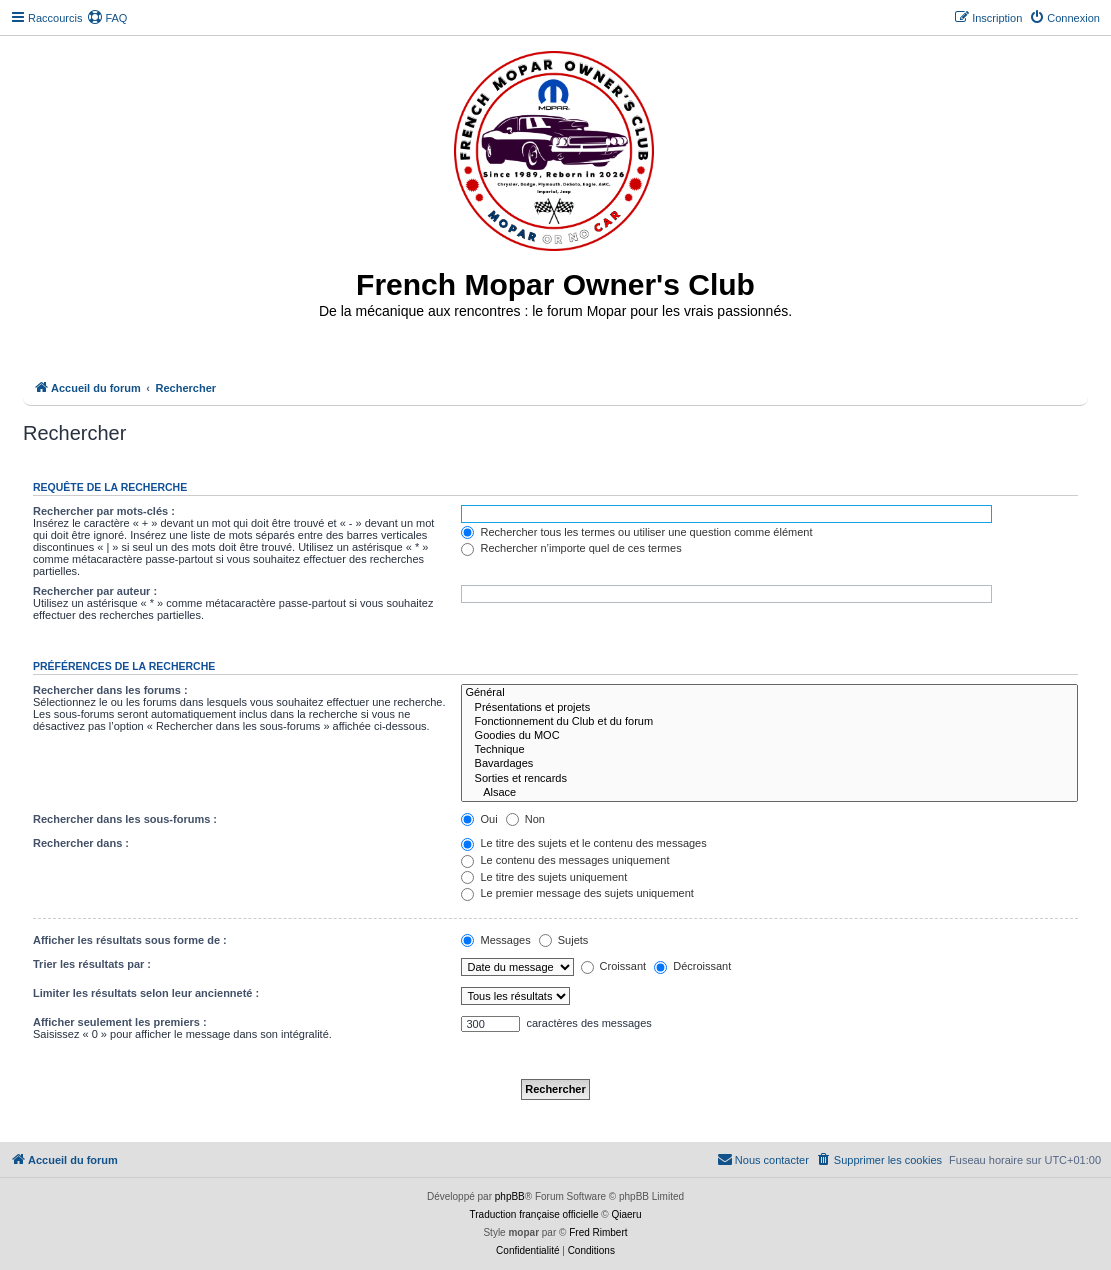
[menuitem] (107, 18)
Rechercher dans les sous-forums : (125, 819)
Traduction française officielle (534, 1214)
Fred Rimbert (598, 1232)
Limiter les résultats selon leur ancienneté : (146, 993)
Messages (495, 940)
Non (525, 819)
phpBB (510, 1196)
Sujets (564, 940)
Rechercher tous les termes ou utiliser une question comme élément (636, 532)
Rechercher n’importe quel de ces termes (571, 548)
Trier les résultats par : (92, 964)
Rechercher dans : (81, 843)
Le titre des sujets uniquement (544, 877)
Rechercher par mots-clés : (104, 511)
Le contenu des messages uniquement (565, 860)
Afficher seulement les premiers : (120, 1022)
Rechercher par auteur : (95, 591)
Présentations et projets (769, 708)
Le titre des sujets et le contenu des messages (583, 843)
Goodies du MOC (769, 736)
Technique (769, 750)
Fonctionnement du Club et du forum (769, 722)
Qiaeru (626, 1214)
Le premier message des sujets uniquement (577, 893)
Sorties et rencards (769, 779)
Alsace (769, 793)
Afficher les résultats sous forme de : (130, 940)
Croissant (614, 966)
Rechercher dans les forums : (110, 690)
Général (769, 693)
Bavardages (769, 764)
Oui (479, 819)
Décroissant (692, 966)
